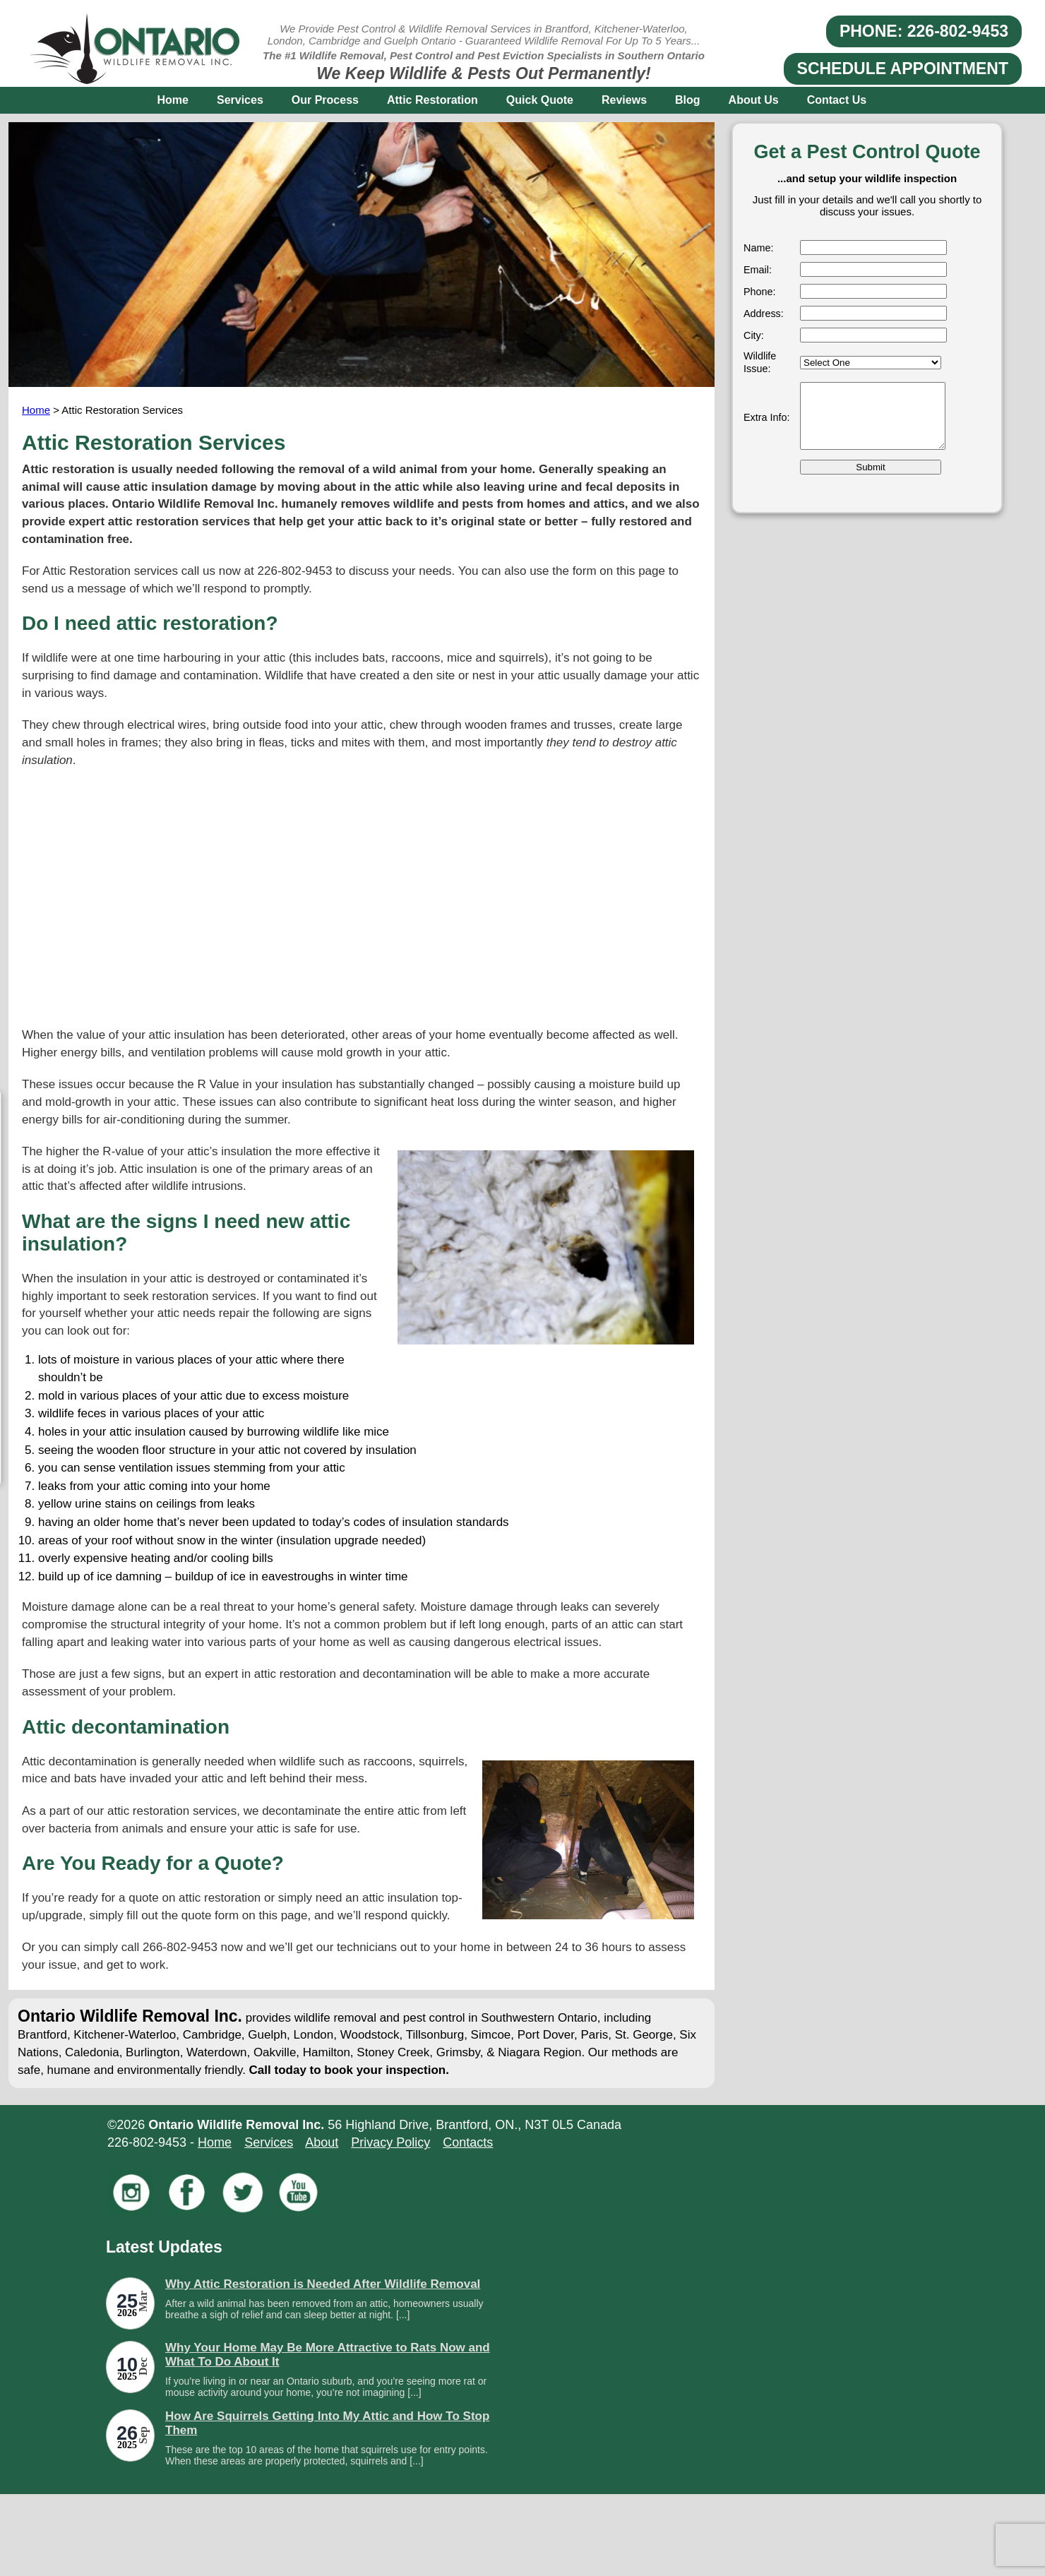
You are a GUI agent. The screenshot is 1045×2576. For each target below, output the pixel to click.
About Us (754, 100)
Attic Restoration (432, 100)
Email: (758, 269)
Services (240, 100)
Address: (764, 313)
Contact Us (836, 100)
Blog (687, 100)
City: (754, 335)
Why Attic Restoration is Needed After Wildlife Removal (322, 2284)
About (321, 2142)
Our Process (325, 100)
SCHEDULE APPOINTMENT (902, 68)
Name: (758, 248)
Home (173, 100)
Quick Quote (539, 100)
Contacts (468, 2142)
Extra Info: (767, 417)
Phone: (760, 291)
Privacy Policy (390, 2142)
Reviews (624, 100)
